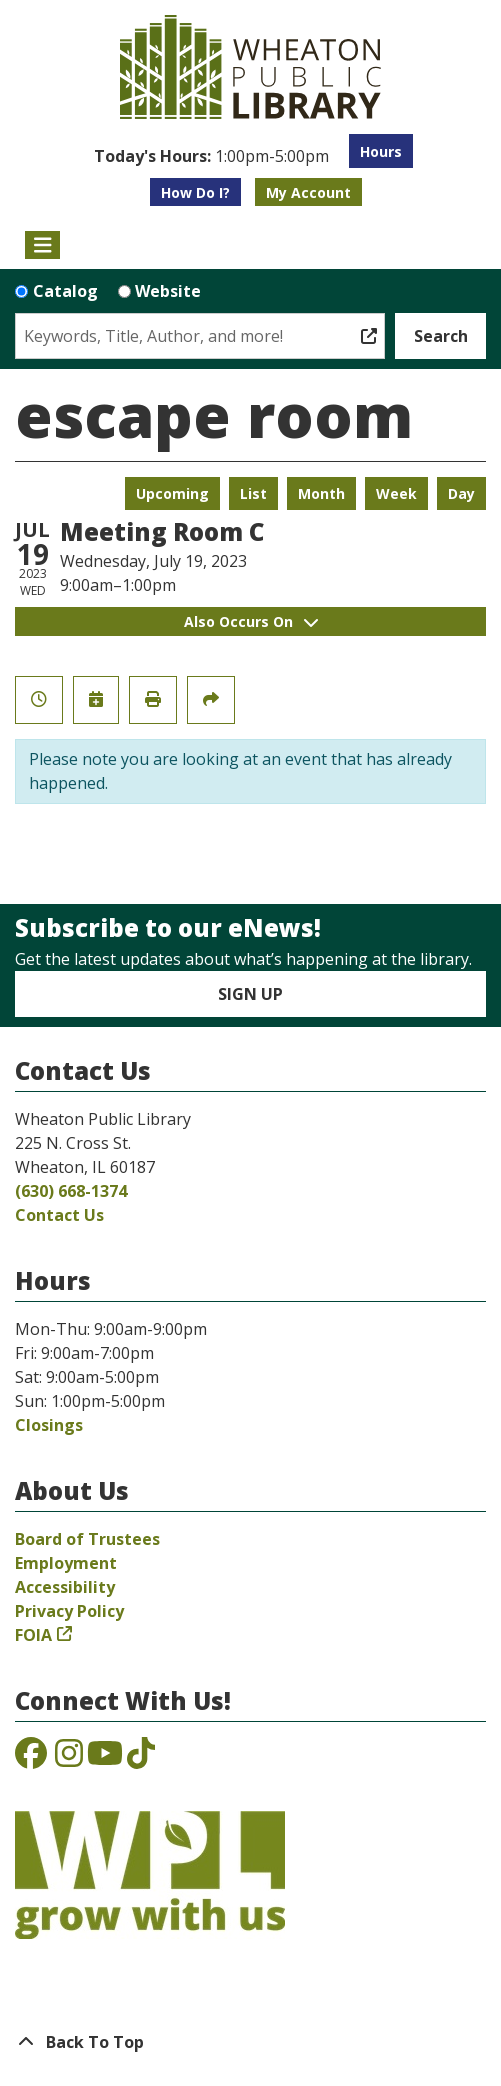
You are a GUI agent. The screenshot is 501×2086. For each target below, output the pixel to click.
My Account (308, 192)
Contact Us (59, 1215)
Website (168, 291)
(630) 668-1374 (71, 1191)
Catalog (65, 291)
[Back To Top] (250, 2042)
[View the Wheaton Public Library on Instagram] (69, 1759)
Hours (381, 151)
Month (321, 493)
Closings (49, 1425)
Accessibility (65, 1587)
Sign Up (250, 994)
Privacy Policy (69, 1611)
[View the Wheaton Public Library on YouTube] (105, 1759)
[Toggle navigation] (42, 245)
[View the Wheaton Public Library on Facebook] (31, 1759)
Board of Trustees (87, 1539)
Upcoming (172, 493)
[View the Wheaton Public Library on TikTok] (141, 1759)
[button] (211, 156)
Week (396, 493)
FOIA (33, 1635)
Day (461, 493)
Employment (66, 1563)
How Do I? (195, 192)
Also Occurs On (251, 621)
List (253, 493)
